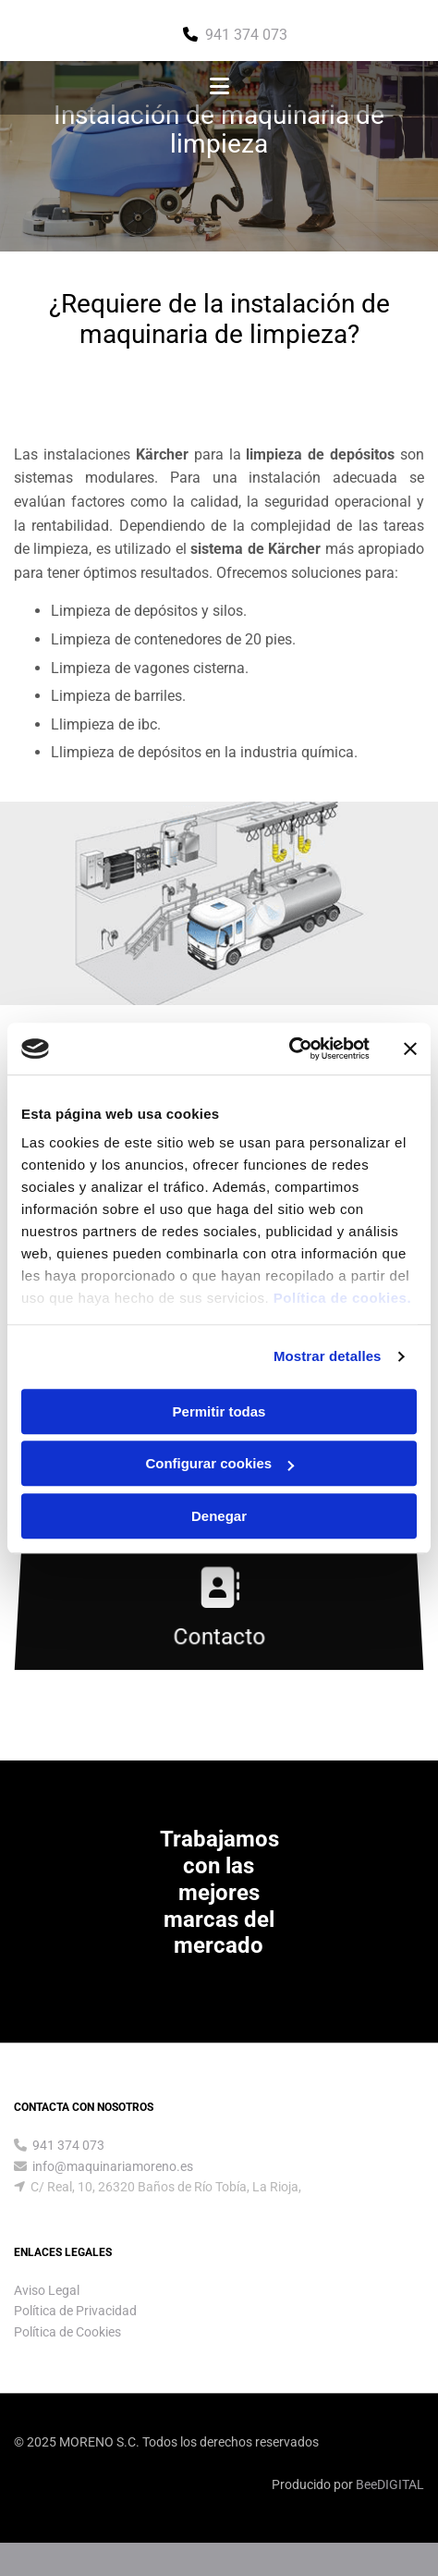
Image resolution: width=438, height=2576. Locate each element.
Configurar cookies (219, 1463)
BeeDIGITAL (390, 2484)
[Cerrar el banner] (410, 1048)
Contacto (218, 1637)
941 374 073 (246, 34)
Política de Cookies (67, 2332)
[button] (219, 88)
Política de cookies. (342, 1298)
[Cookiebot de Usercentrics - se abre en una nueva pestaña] (289, 1049)
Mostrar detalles (328, 1356)
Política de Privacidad (75, 2310)
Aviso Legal (46, 2290)
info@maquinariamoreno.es (112, 2166)
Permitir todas (219, 1411)
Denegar (219, 1516)
